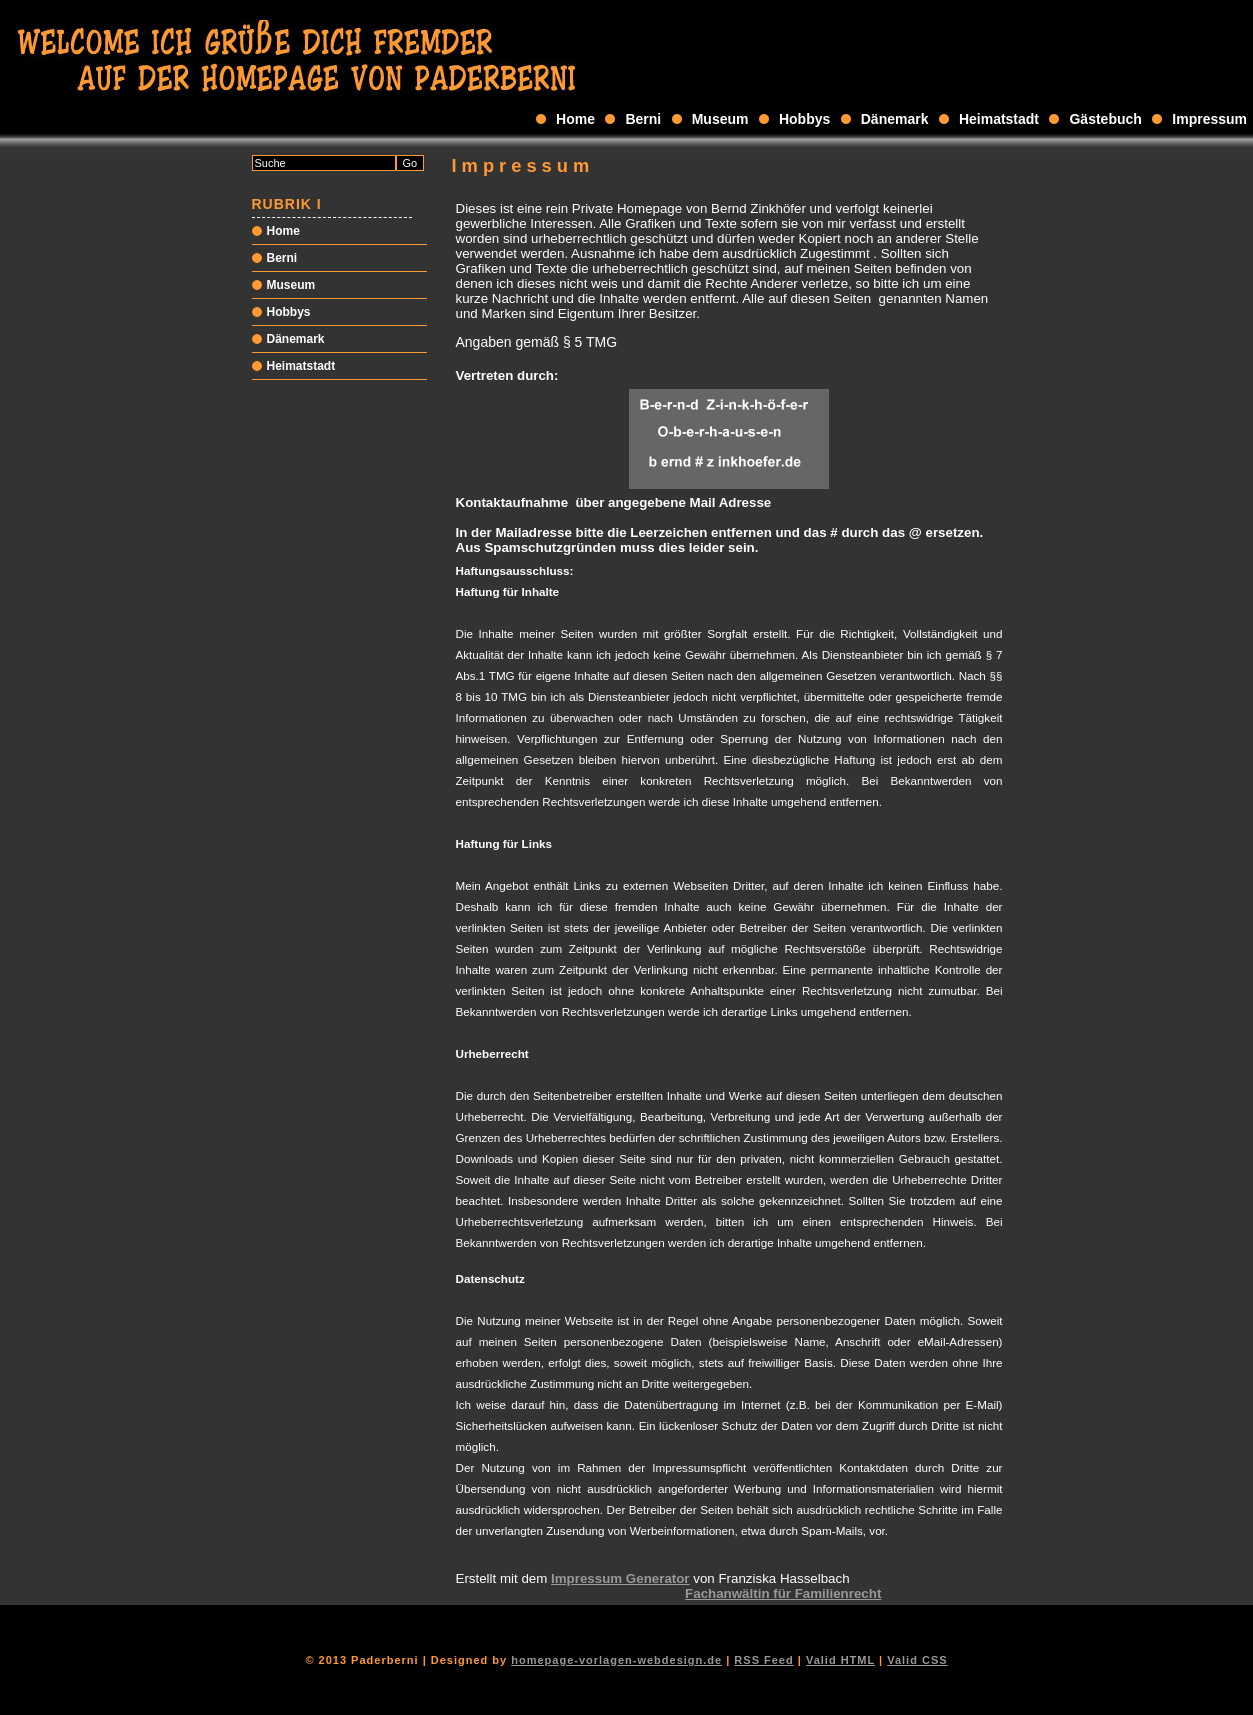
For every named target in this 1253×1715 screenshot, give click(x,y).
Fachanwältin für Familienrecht (783, 1593)
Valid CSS (917, 1660)
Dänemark (895, 119)
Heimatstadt (999, 119)
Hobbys (804, 119)
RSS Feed (763, 1660)
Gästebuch (1105, 119)
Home (575, 119)
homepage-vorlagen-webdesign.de (616, 1660)
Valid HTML (840, 1660)
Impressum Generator (620, 1578)
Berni (643, 119)
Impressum (1209, 119)
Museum (720, 119)
